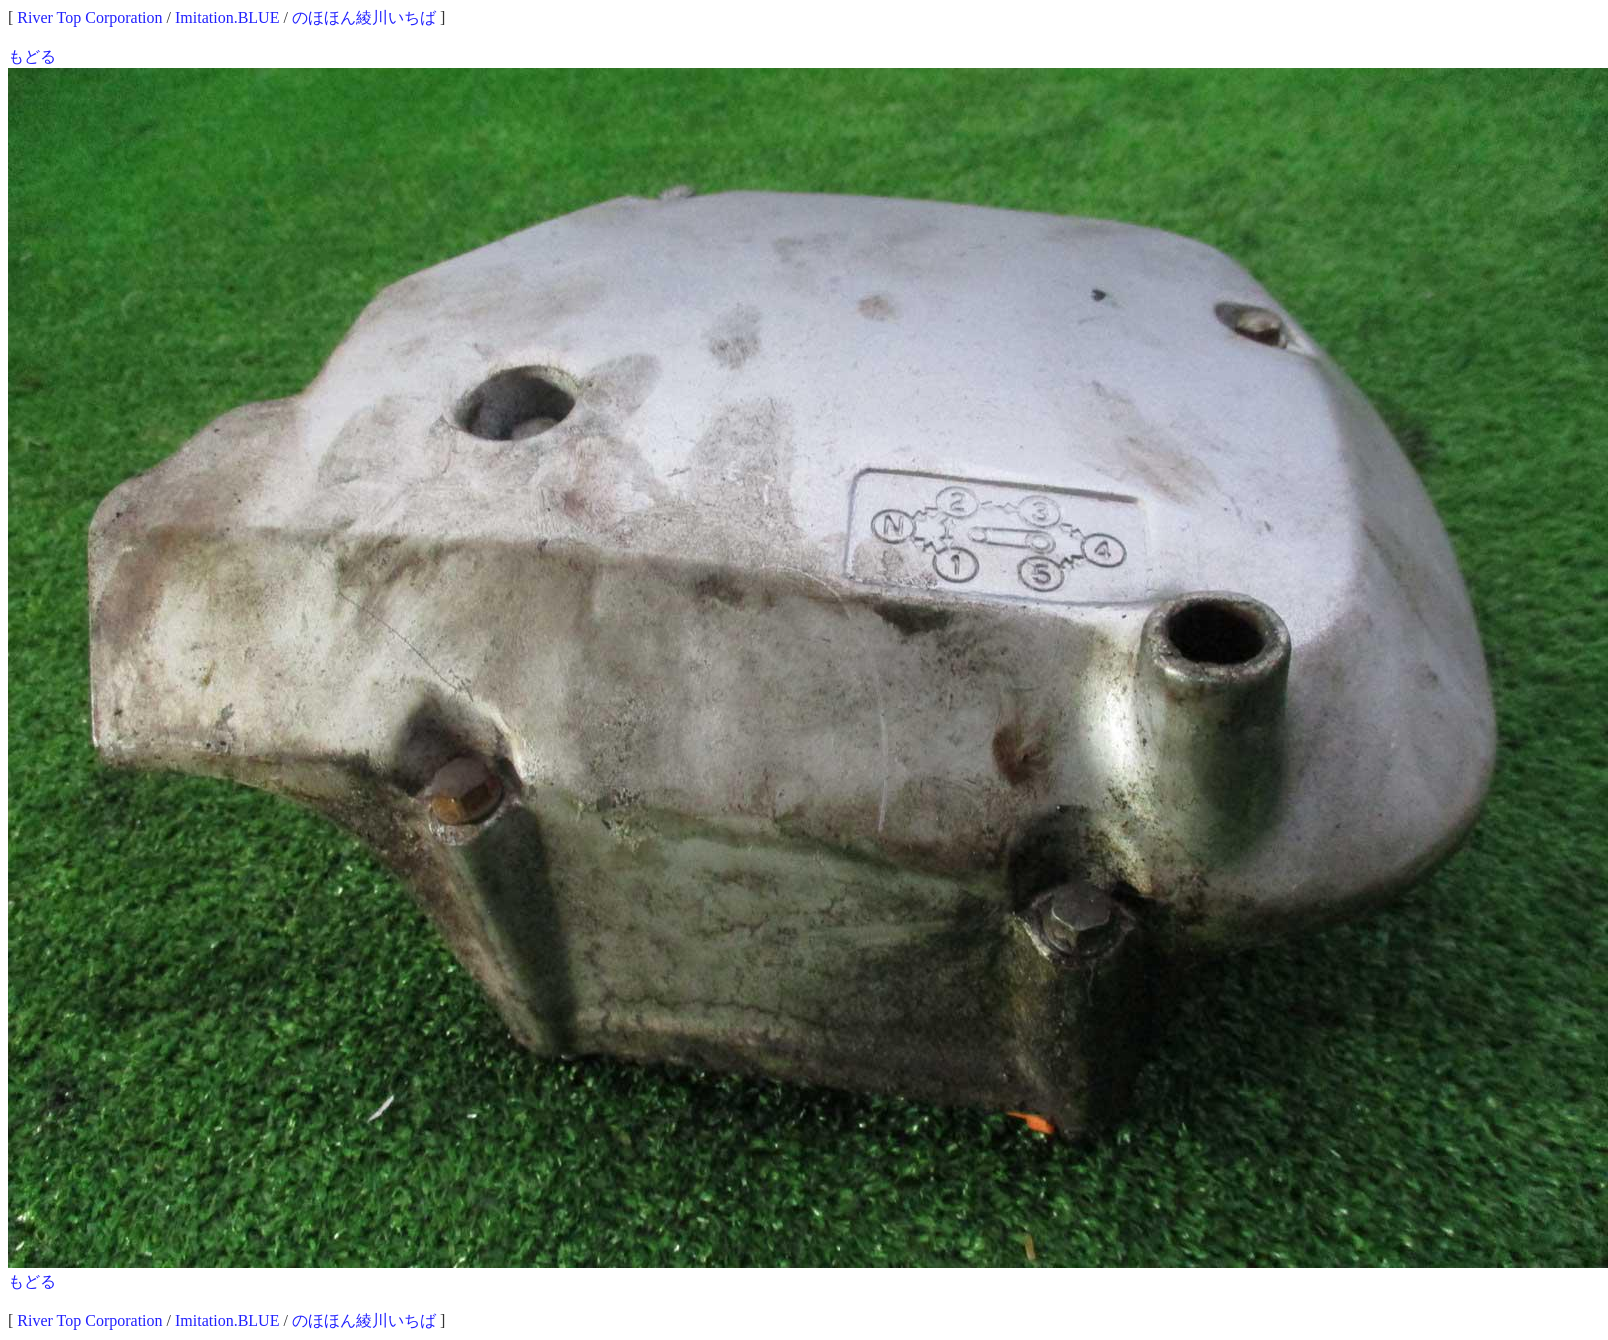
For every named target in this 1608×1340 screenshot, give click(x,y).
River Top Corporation (89, 17)
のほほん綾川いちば (364, 17)
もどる (32, 56)
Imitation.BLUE (227, 17)
